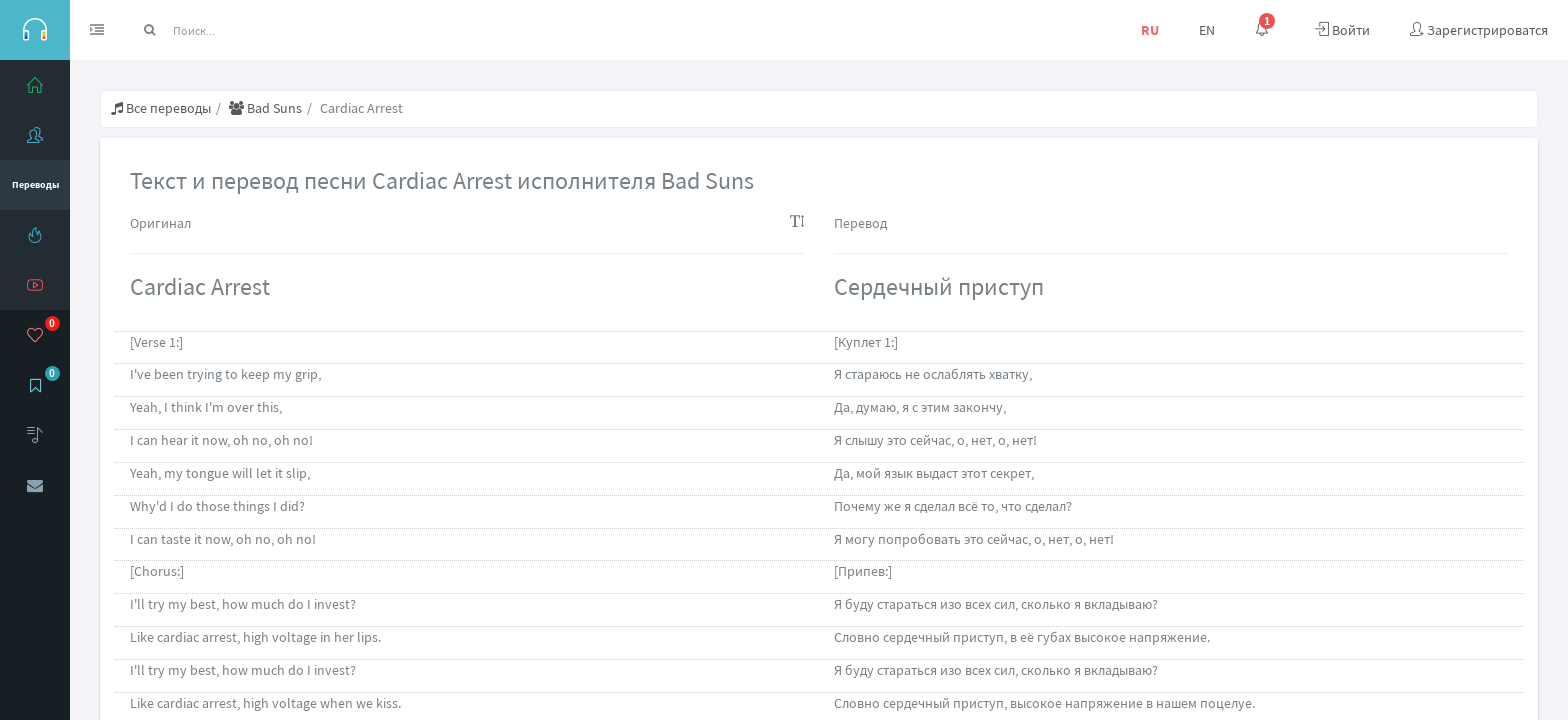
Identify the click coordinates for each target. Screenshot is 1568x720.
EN (1207, 30)
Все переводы (161, 108)
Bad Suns (265, 108)
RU (1150, 30)
